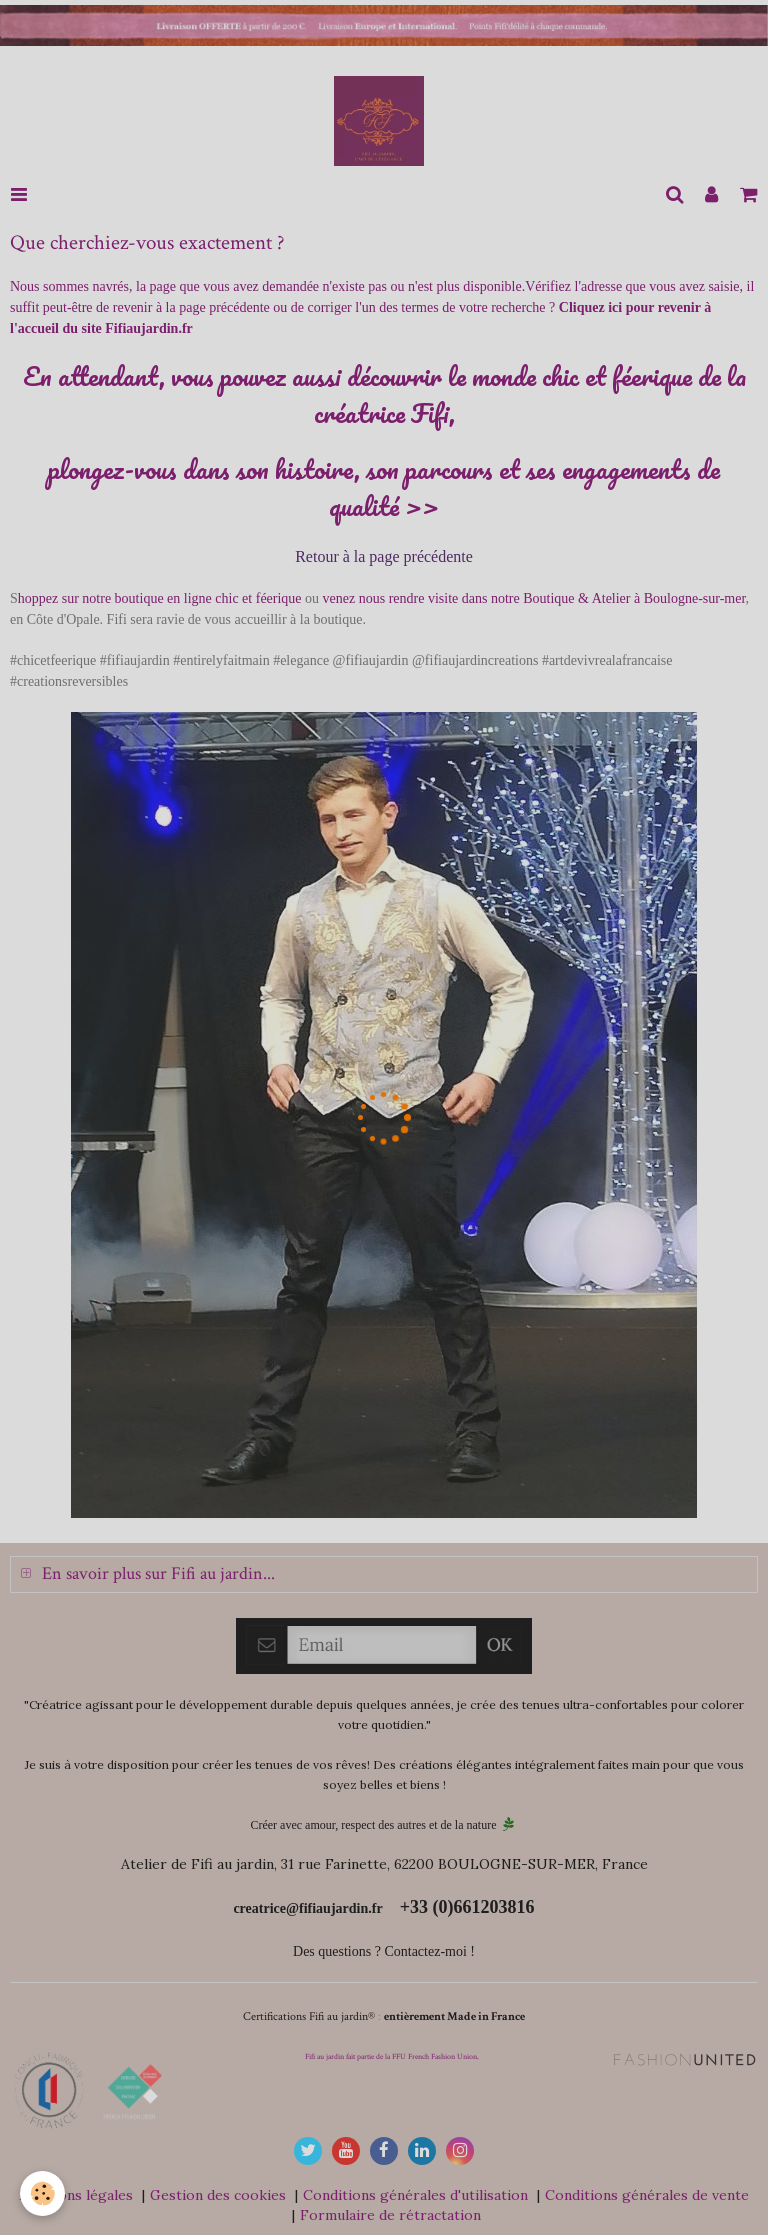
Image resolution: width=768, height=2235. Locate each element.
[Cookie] (42, 2193)
